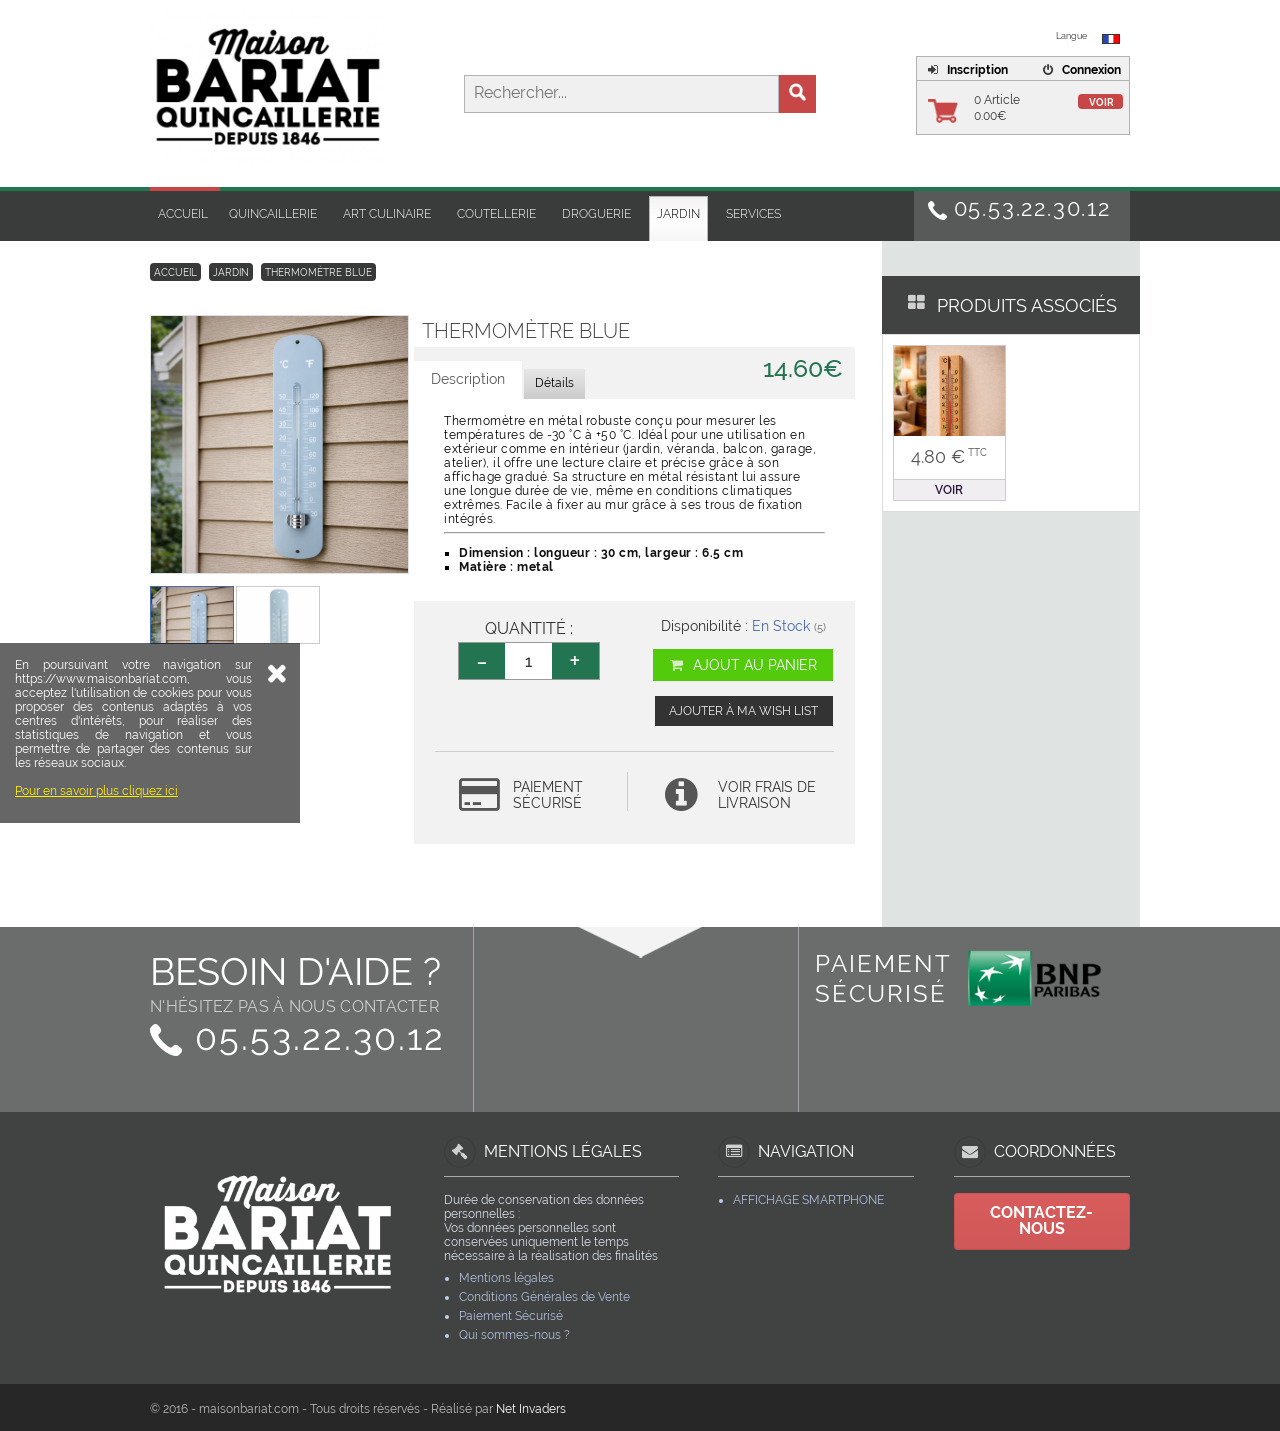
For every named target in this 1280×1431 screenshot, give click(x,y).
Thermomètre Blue (318, 272)
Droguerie (596, 214)
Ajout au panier (742, 665)
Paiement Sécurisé (511, 1316)
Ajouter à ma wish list (743, 711)
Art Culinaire (387, 214)
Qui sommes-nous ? (514, 1335)
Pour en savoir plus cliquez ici (96, 917)
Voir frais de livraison (767, 795)
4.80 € (949, 456)
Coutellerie (496, 214)
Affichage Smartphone (808, 1200)
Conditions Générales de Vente (544, 1297)
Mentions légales (506, 1278)
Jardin (678, 214)
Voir (1101, 102)
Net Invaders (531, 1409)
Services (753, 214)
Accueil (183, 214)
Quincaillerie (273, 214)
